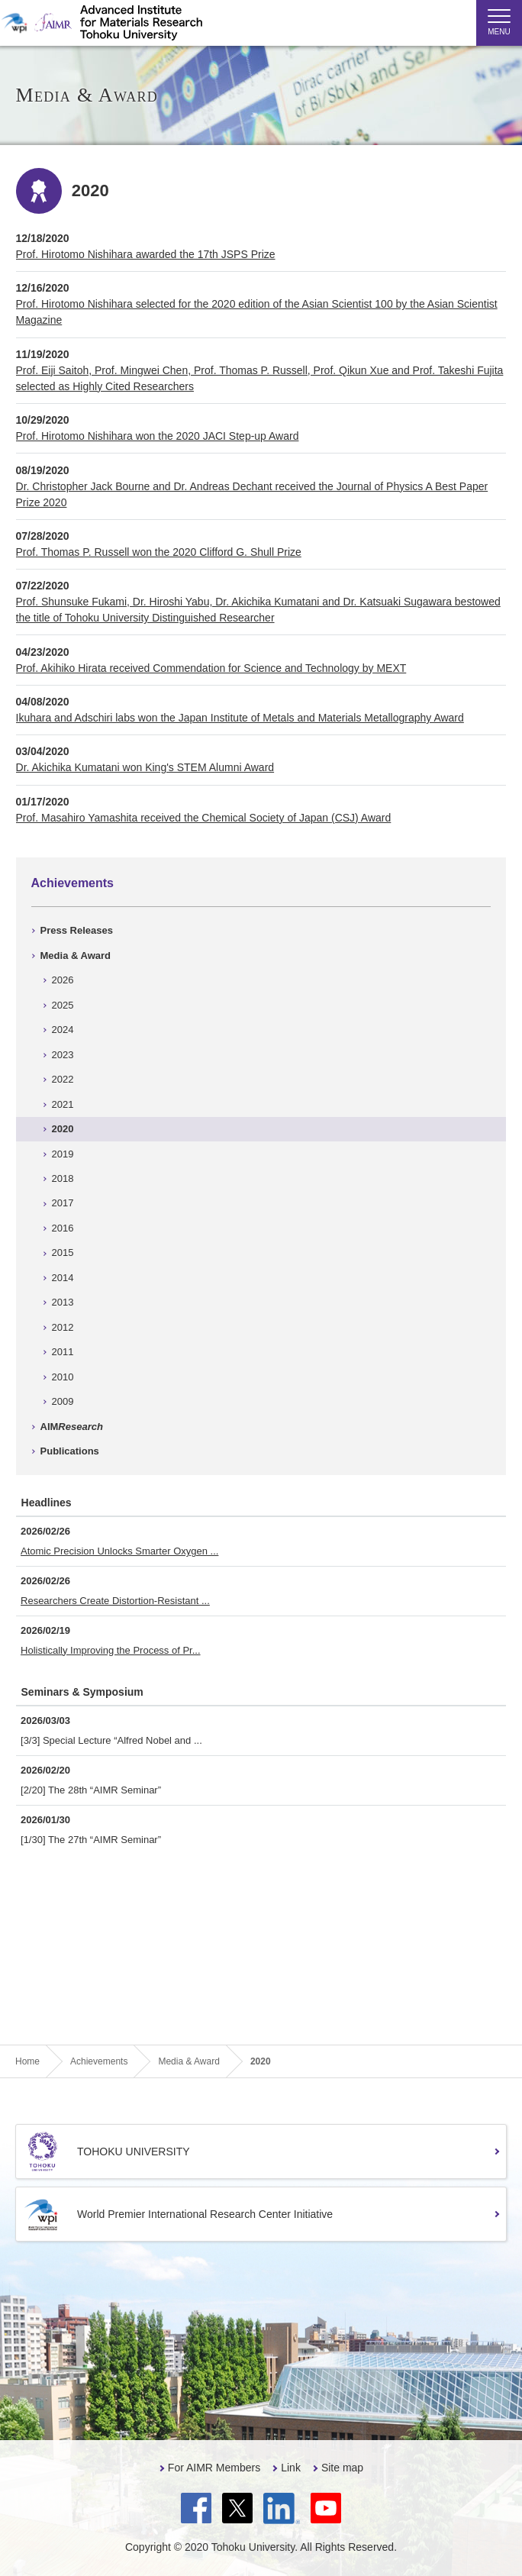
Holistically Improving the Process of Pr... (111, 1650)
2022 (63, 1079)
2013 (63, 1302)
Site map (342, 2467)
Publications (69, 1451)
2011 (63, 1351)
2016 (63, 1228)
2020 (63, 1129)
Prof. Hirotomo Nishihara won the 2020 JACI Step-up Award (157, 436)
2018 (63, 1178)
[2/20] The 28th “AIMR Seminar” (91, 1790)
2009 (63, 1401)
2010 (63, 1377)
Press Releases (76, 930)
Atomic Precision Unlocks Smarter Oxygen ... (119, 1551)
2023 (63, 1054)
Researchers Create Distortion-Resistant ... (115, 1600)
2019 (63, 1154)
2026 (63, 980)
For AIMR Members (214, 2467)
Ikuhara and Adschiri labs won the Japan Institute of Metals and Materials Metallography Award (240, 718)
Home (27, 2061)
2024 (63, 1029)
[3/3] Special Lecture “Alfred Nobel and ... (111, 1740)
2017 (63, 1203)
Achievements (72, 882)
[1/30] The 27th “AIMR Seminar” (91, 1839)
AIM (71, 1426)
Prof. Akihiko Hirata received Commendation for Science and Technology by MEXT (211, 668)
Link (291, 2467)
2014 (63, 1277)
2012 (63, 1327)
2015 (63, 1252)
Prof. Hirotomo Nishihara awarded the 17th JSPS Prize (146, 254)
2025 (63, 1005)
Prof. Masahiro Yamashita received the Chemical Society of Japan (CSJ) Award (204, 818)
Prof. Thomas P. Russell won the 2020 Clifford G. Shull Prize (158, 552)
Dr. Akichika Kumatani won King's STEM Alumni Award (145, 767)
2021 (63, 1104)
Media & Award (75, 955)
